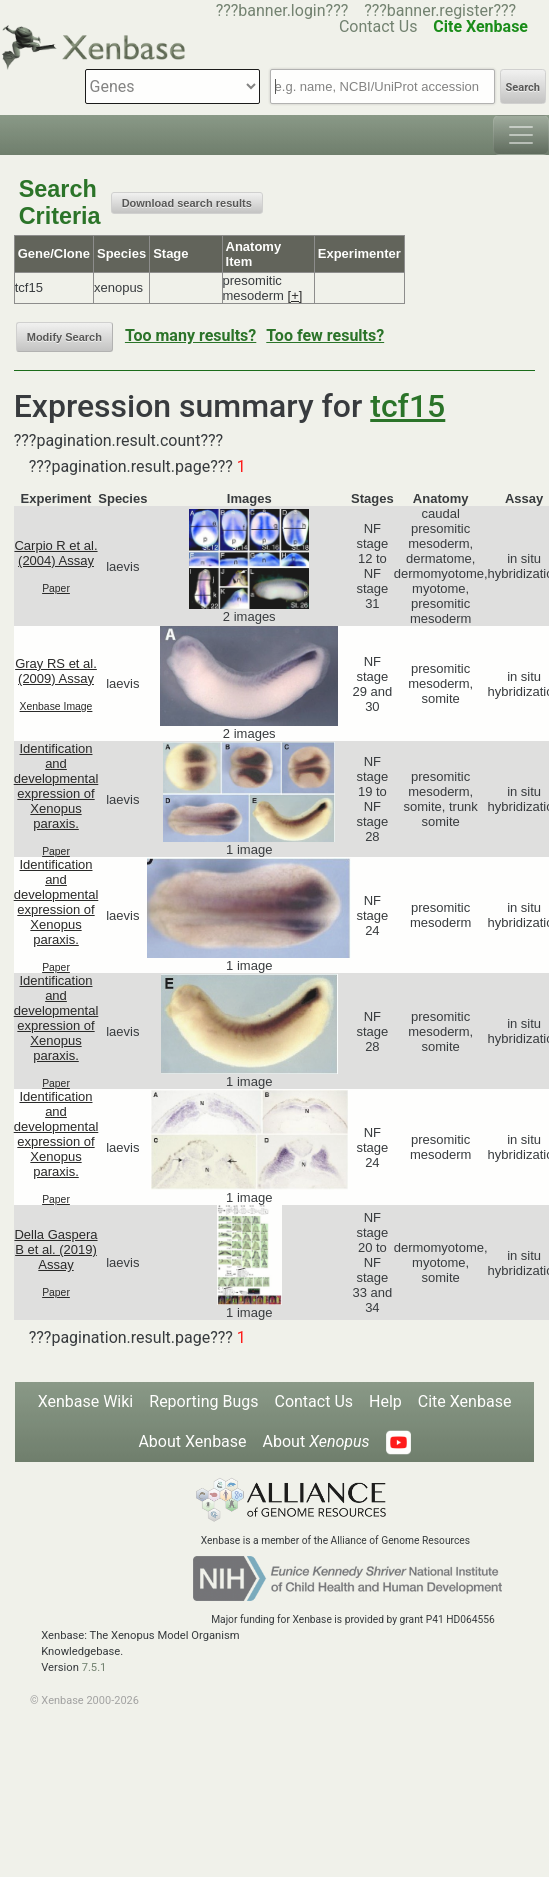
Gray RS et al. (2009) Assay (56, 671)
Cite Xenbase (465, 1401)
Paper (56, 588)
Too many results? (190, 335)
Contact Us (313, 1401)
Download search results (187, 203)
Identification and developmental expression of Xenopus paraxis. (56, 786)
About (316, 1441)
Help (385, 1401)
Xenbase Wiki (86, 1401)
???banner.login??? (282, 10)
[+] (295, 295)
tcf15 (407, 406)
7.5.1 (94, 1667)
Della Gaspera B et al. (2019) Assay (55, 1249)
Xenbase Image (56, 706)
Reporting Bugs (203, 1401)
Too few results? (325, 335)
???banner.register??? (440, 10)
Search (523, 87)
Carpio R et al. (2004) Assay (55, 553)
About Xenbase (192, 1441)
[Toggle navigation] (521, 135)
